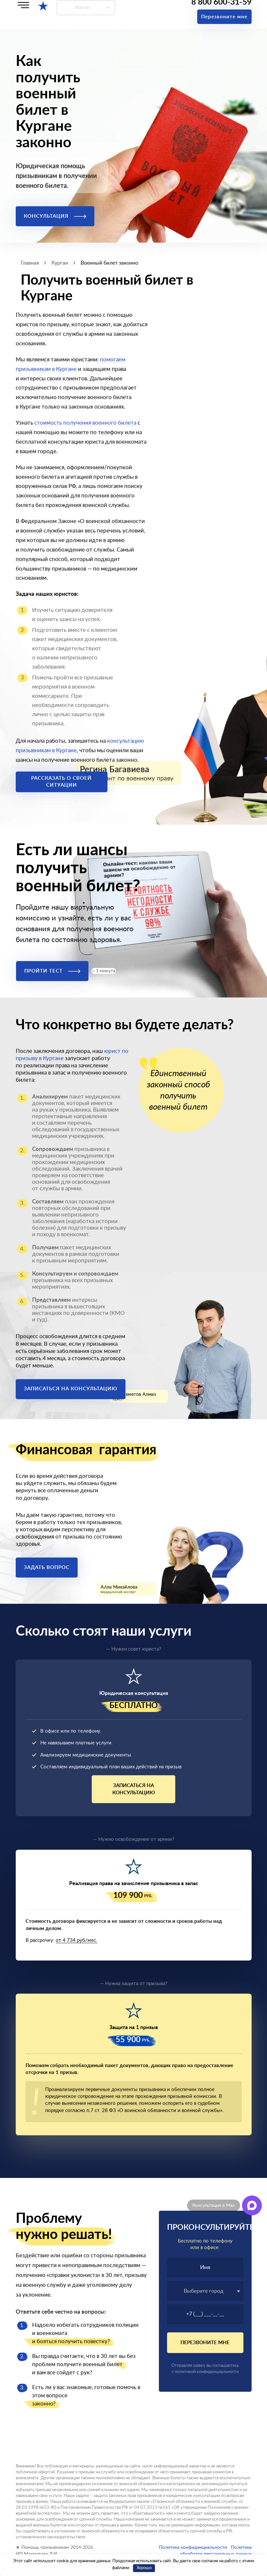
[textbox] (205, 2291)
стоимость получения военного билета (85, 423)
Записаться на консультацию (70, 1388)
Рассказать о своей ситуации (61, 782)
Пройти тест (52, 971)
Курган (82, 7)
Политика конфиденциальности (193, 2547)
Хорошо (144, 2568)
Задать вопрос (46, 1567)
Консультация (55, 216)
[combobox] (205, 2291)
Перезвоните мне (224, 16)
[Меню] (23, 5)
